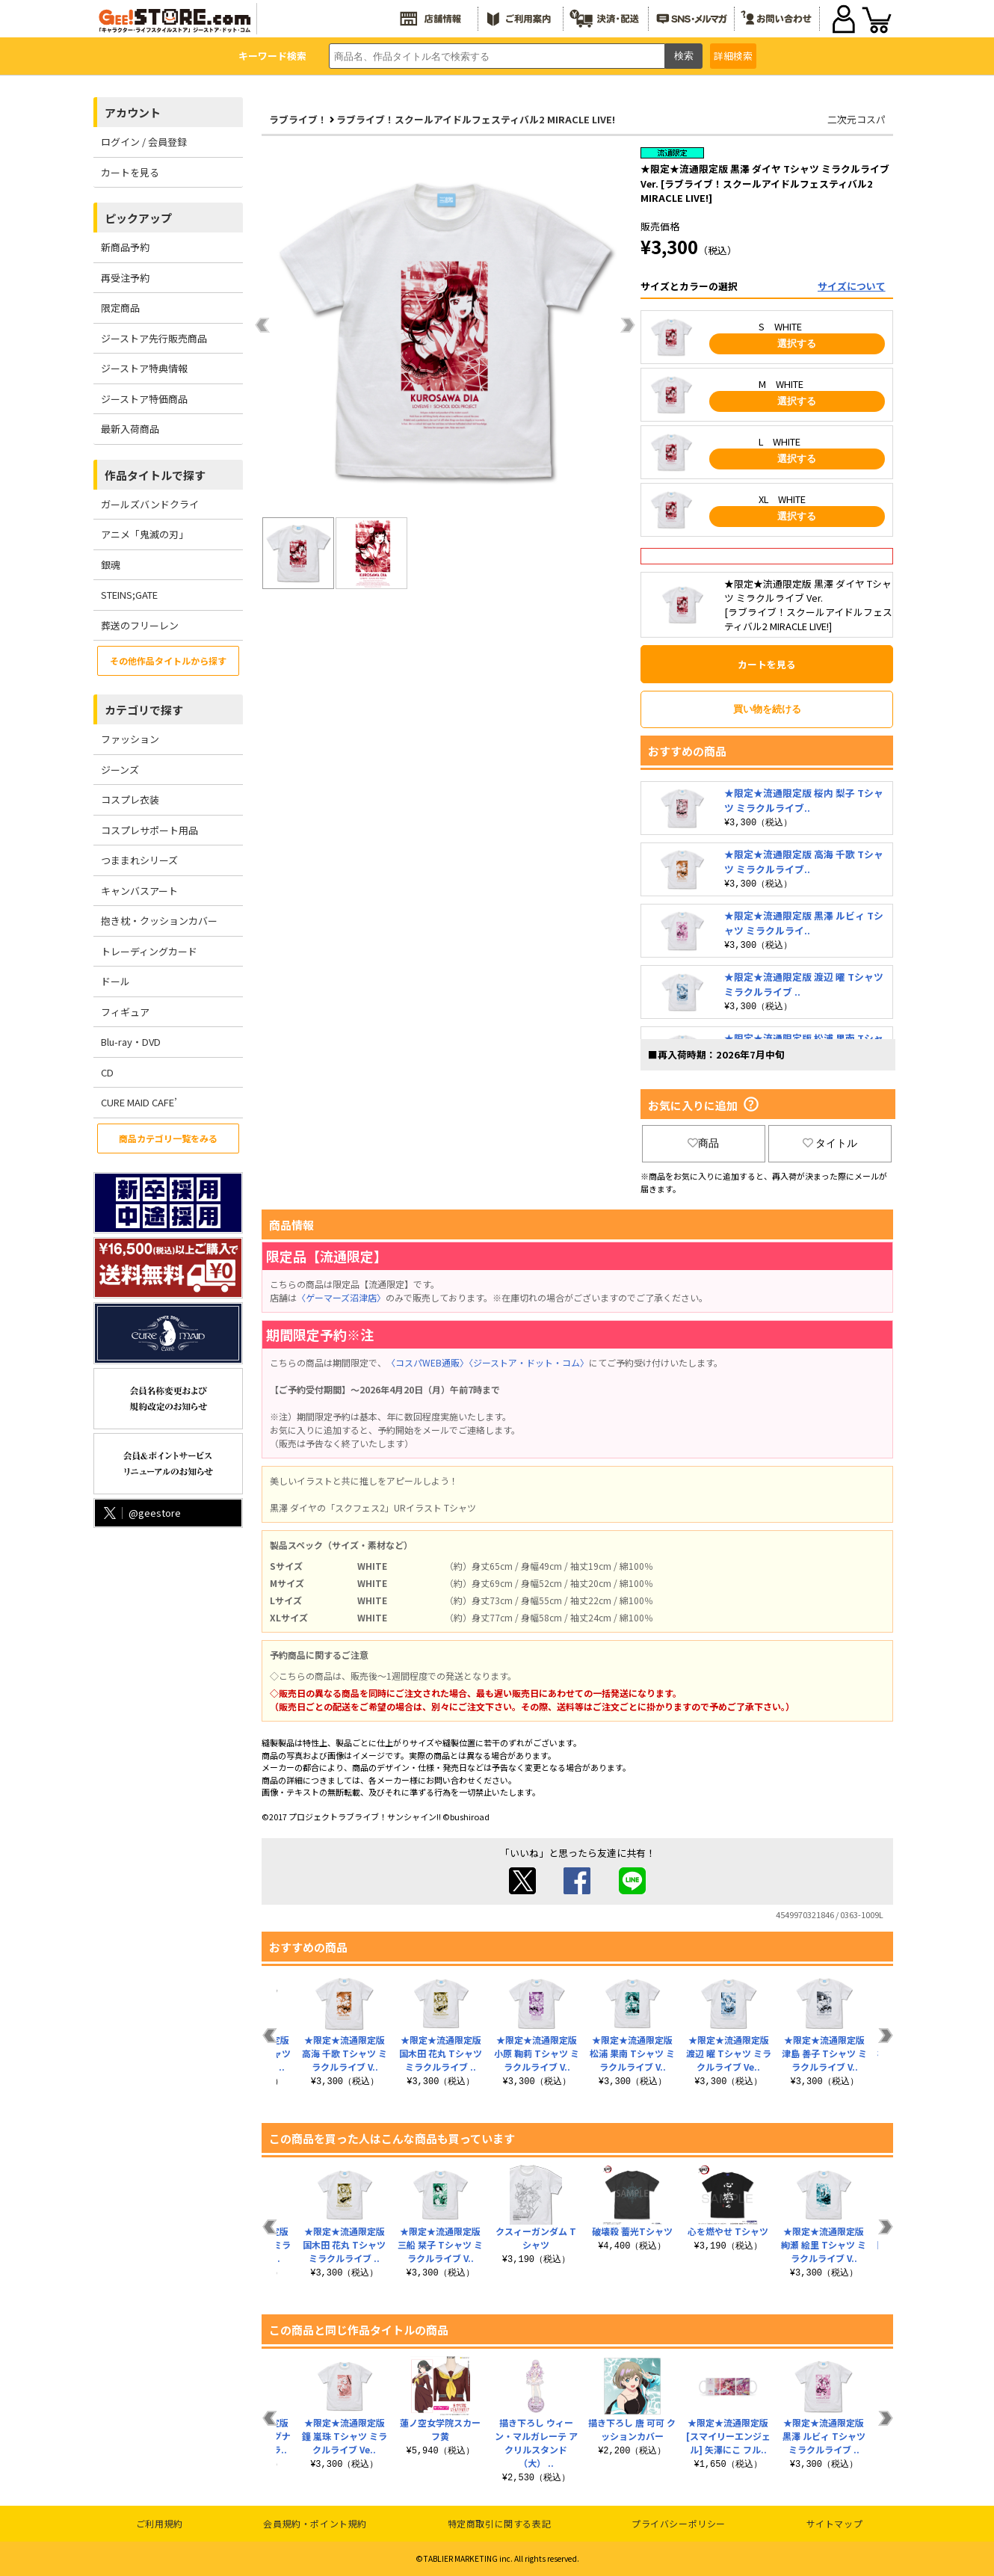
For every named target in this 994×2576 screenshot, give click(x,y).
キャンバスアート (139, 891)
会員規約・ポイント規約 (315, 2523)
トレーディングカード (149, 951)
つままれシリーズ (139, 860)
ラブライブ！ (298, 119)
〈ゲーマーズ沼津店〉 (341, 1297)
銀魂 (110, 565)
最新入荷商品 (130, 429)
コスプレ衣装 (130, 799)
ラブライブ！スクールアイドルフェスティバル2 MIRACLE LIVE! (475, 119)
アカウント (133, 112)
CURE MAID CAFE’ (139, 1102)
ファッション (130, 739)
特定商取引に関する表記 (500, 2523)
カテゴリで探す (144, 710)
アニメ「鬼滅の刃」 (144, 534)
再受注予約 (125, 278)
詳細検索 (733, 56)
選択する (796, 343)
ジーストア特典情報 (144, 368)
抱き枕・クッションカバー (159, 920)
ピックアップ (138, 218)
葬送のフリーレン (140, 625)
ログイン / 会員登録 (144, 142)
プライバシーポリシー (679, 2523)
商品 (703, 1143)
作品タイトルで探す (155, 475)
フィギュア (125, 1012)
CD (107, 1072)
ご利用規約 (159, 2523)
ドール (115, 981)
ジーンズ (120, 769)
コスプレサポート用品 (149, 830)
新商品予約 (125, 247)
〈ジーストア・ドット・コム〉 (529, 1362)
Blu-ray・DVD (131, 1042)
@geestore (141, 1513)
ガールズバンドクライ (150, 504)
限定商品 (120, 308)
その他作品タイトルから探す (168, 660)
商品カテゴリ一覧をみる (168, 1138)
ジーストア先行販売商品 (154, 338)
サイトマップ (834, 2523)
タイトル (830, 1143)
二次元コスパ (856, 119)
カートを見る (130, 172)
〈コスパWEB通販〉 (427, 1362)
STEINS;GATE (129, 595)
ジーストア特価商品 (144, 399)
